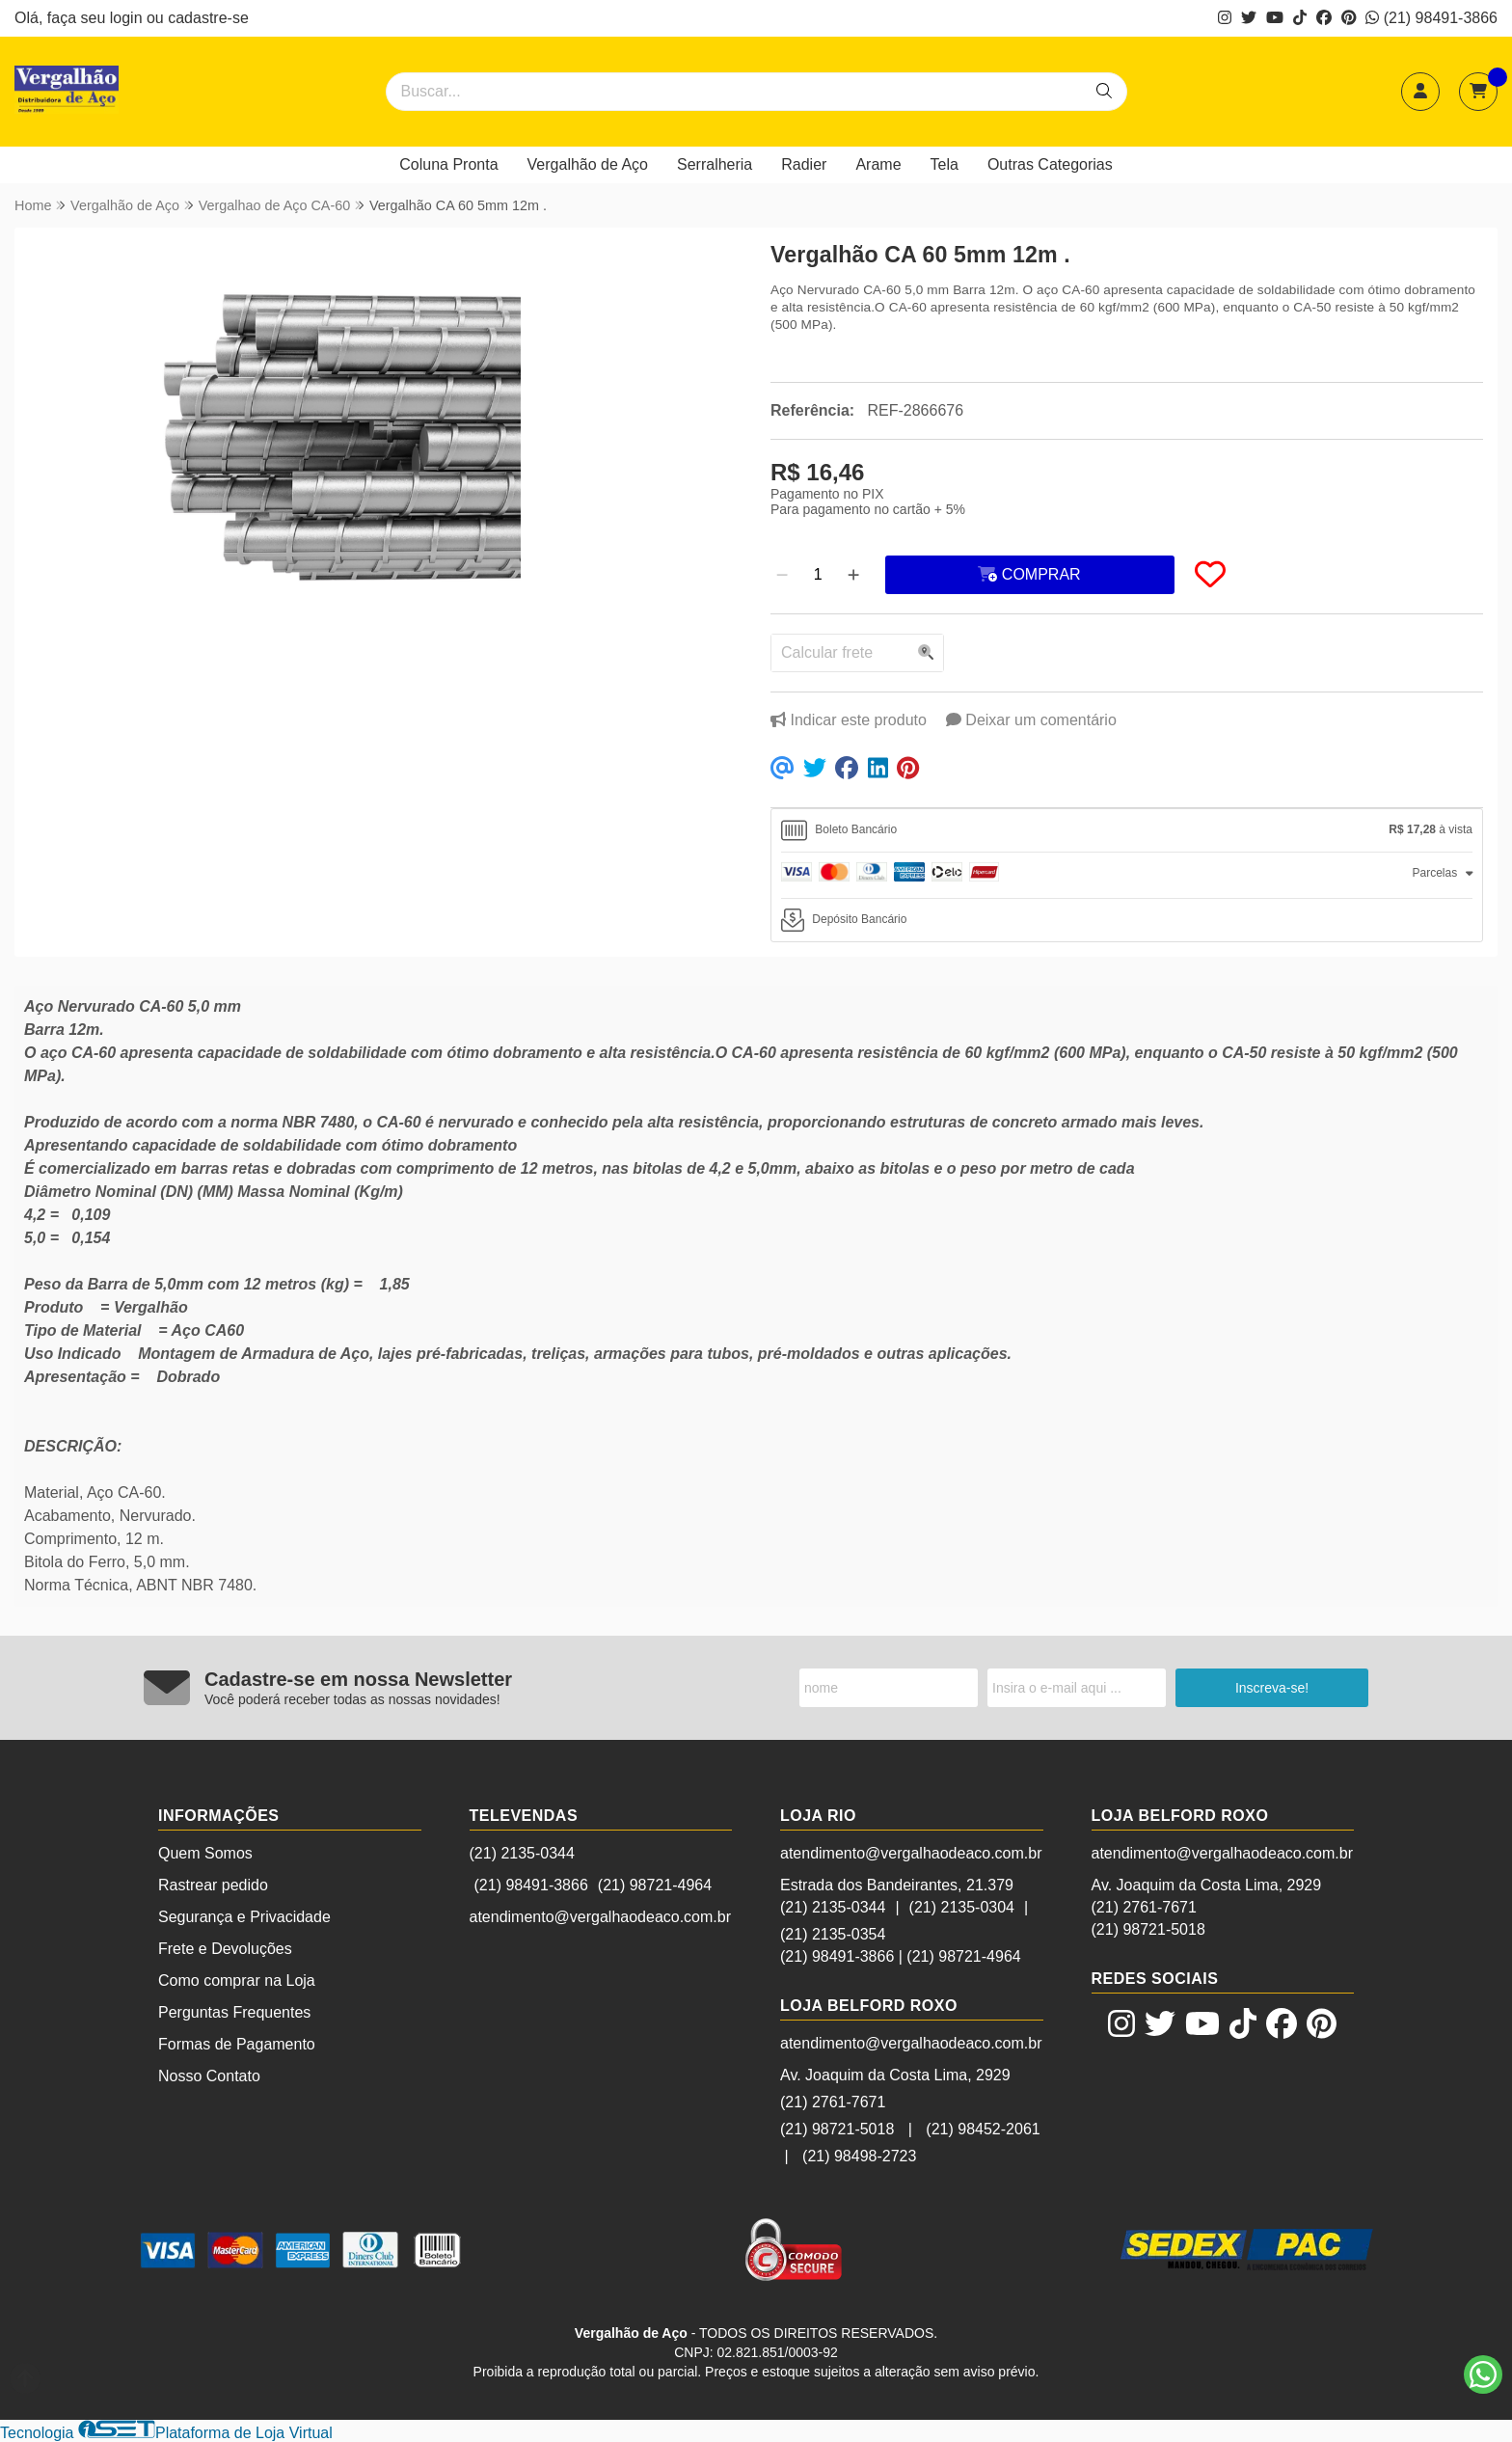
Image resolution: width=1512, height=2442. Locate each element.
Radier (803, 164)
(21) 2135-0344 (522, 1853)
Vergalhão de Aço (587, 164)
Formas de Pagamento (236, 2044)
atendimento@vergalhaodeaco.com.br (601, 1917)
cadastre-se (208, 18)
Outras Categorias (1050, 164)
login (128, 18)
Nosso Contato (209, 2076)
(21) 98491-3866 (1431, 18)
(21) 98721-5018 (837, 2129)
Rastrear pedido (213, 1885)
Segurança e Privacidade (244, 1917)
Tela (944, 164)
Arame (878, 164)
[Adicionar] (853, 575)
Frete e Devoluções (225, 1948)
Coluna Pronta (448, 164)
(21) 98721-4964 (655, 1885)
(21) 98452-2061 (983, 2129)
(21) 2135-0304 (961, 1907)
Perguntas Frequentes (234, 2012)
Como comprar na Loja (236, 1980)
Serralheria (714, 164)
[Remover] (782, 575)
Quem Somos (205, 1853)
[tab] (1126, 830)
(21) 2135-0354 (832, 1934)
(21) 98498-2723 (859, 2156)
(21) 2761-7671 (832, 2102)
